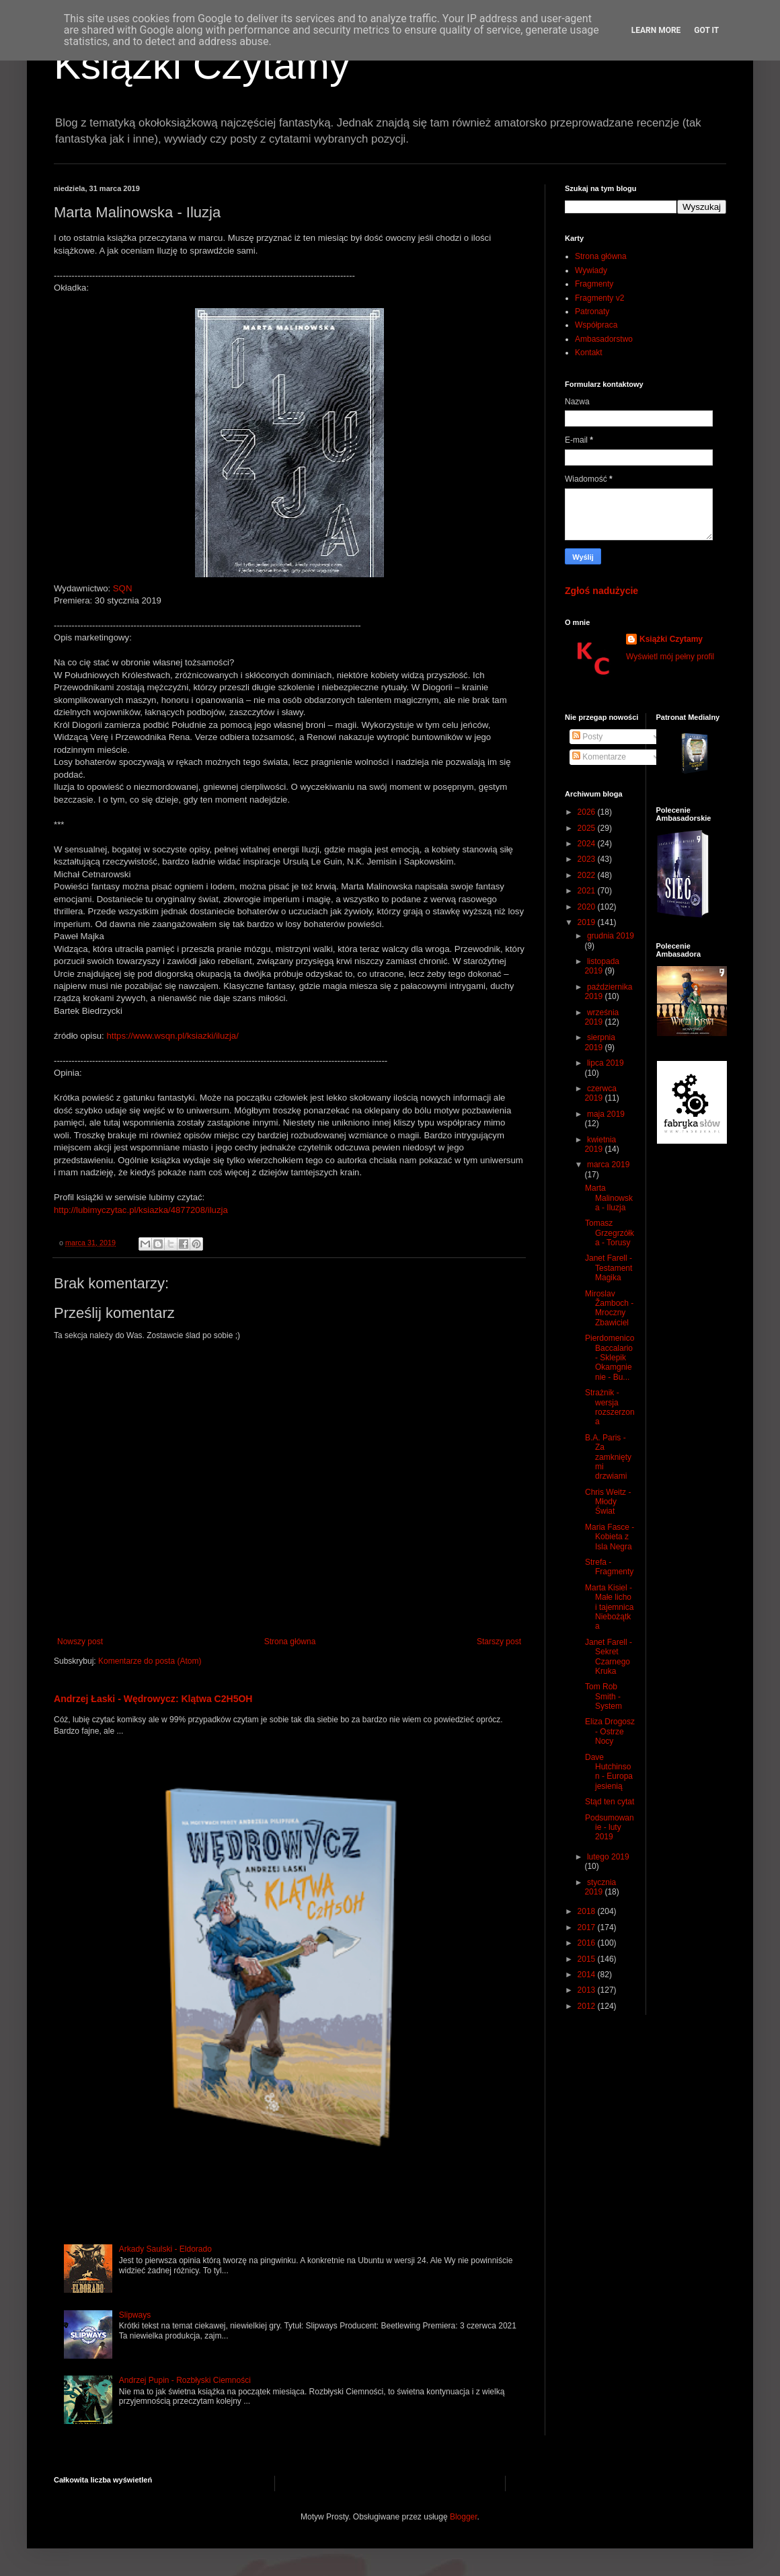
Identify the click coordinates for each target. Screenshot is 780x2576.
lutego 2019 (608, 1857)
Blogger (463, 2517)
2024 (588, 843)
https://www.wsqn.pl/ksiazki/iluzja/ (172, 1036)
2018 (588, 1911)
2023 (588, 859)
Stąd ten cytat (609, 1801)
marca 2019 (608, 1164)
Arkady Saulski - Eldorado (165, 2249)
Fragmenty (594, 284)
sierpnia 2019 (599, 1042)
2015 (588, 1959)
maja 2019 (606, 1114)
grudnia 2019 (610, 936)
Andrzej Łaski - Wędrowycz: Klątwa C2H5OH (153, 1698)
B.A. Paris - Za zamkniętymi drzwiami (608, 1457)
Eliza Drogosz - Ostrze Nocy (610, 1731)
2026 (588, 812)
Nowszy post (80, 1641)
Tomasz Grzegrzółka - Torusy (609, 1232)
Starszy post (499, 1641)
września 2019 (601, 1017)
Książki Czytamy (202, 64)
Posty (587, 736)
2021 (588, 890)
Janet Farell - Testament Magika (608, 1267)
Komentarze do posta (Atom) (149, 1661)
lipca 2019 (605, 1063)
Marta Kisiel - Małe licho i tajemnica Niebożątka (609, 1607)
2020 (588, 907)
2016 (588, 1943)
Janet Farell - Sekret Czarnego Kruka (608, 1656)
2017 (588, 1927)
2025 (588, 828)
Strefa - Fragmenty (609, 1566)
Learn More (656, 30)
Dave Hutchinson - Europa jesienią (609, 1772)
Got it (706, 30)
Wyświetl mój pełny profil (670, 656)
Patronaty (592, 311)
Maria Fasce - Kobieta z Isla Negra (609, 1536)
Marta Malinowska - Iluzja (609, 1197)
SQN (122, 588)
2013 (588, 1990)
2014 (588, 1974)
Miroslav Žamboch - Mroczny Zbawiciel (609, 1308)
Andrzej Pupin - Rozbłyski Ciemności (185, 2380)
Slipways (135, 2315)
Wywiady (591, 270)
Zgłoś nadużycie (601, 590)
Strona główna (290, 1641)
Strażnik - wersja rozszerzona (610, 1407)
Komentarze (599, 757)
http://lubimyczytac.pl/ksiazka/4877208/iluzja (141, 1210)
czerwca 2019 (600, 1093)
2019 (588, 922)
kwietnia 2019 (600, 1144)
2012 (588, 2006)
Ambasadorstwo (604, 339)
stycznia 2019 (600, 1887)
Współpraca (596, 325)
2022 (588, 875)
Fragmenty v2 (599, 298)
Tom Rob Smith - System (603, 1696)
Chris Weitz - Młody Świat (608, 1501)
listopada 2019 (601, 966)
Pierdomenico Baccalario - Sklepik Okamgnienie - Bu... (609, 1357)
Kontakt (588, 352)
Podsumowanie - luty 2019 (609, 1827)
